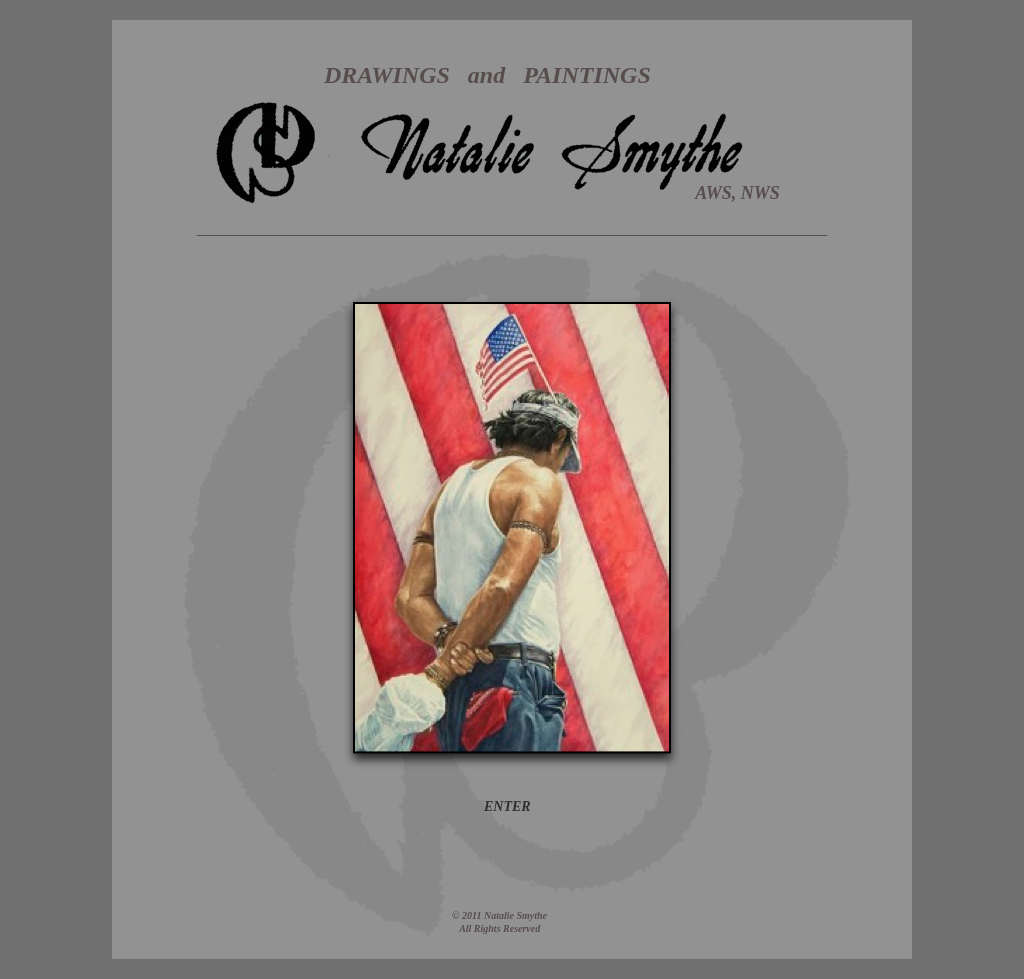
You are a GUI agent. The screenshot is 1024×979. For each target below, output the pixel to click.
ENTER (507, 806)
